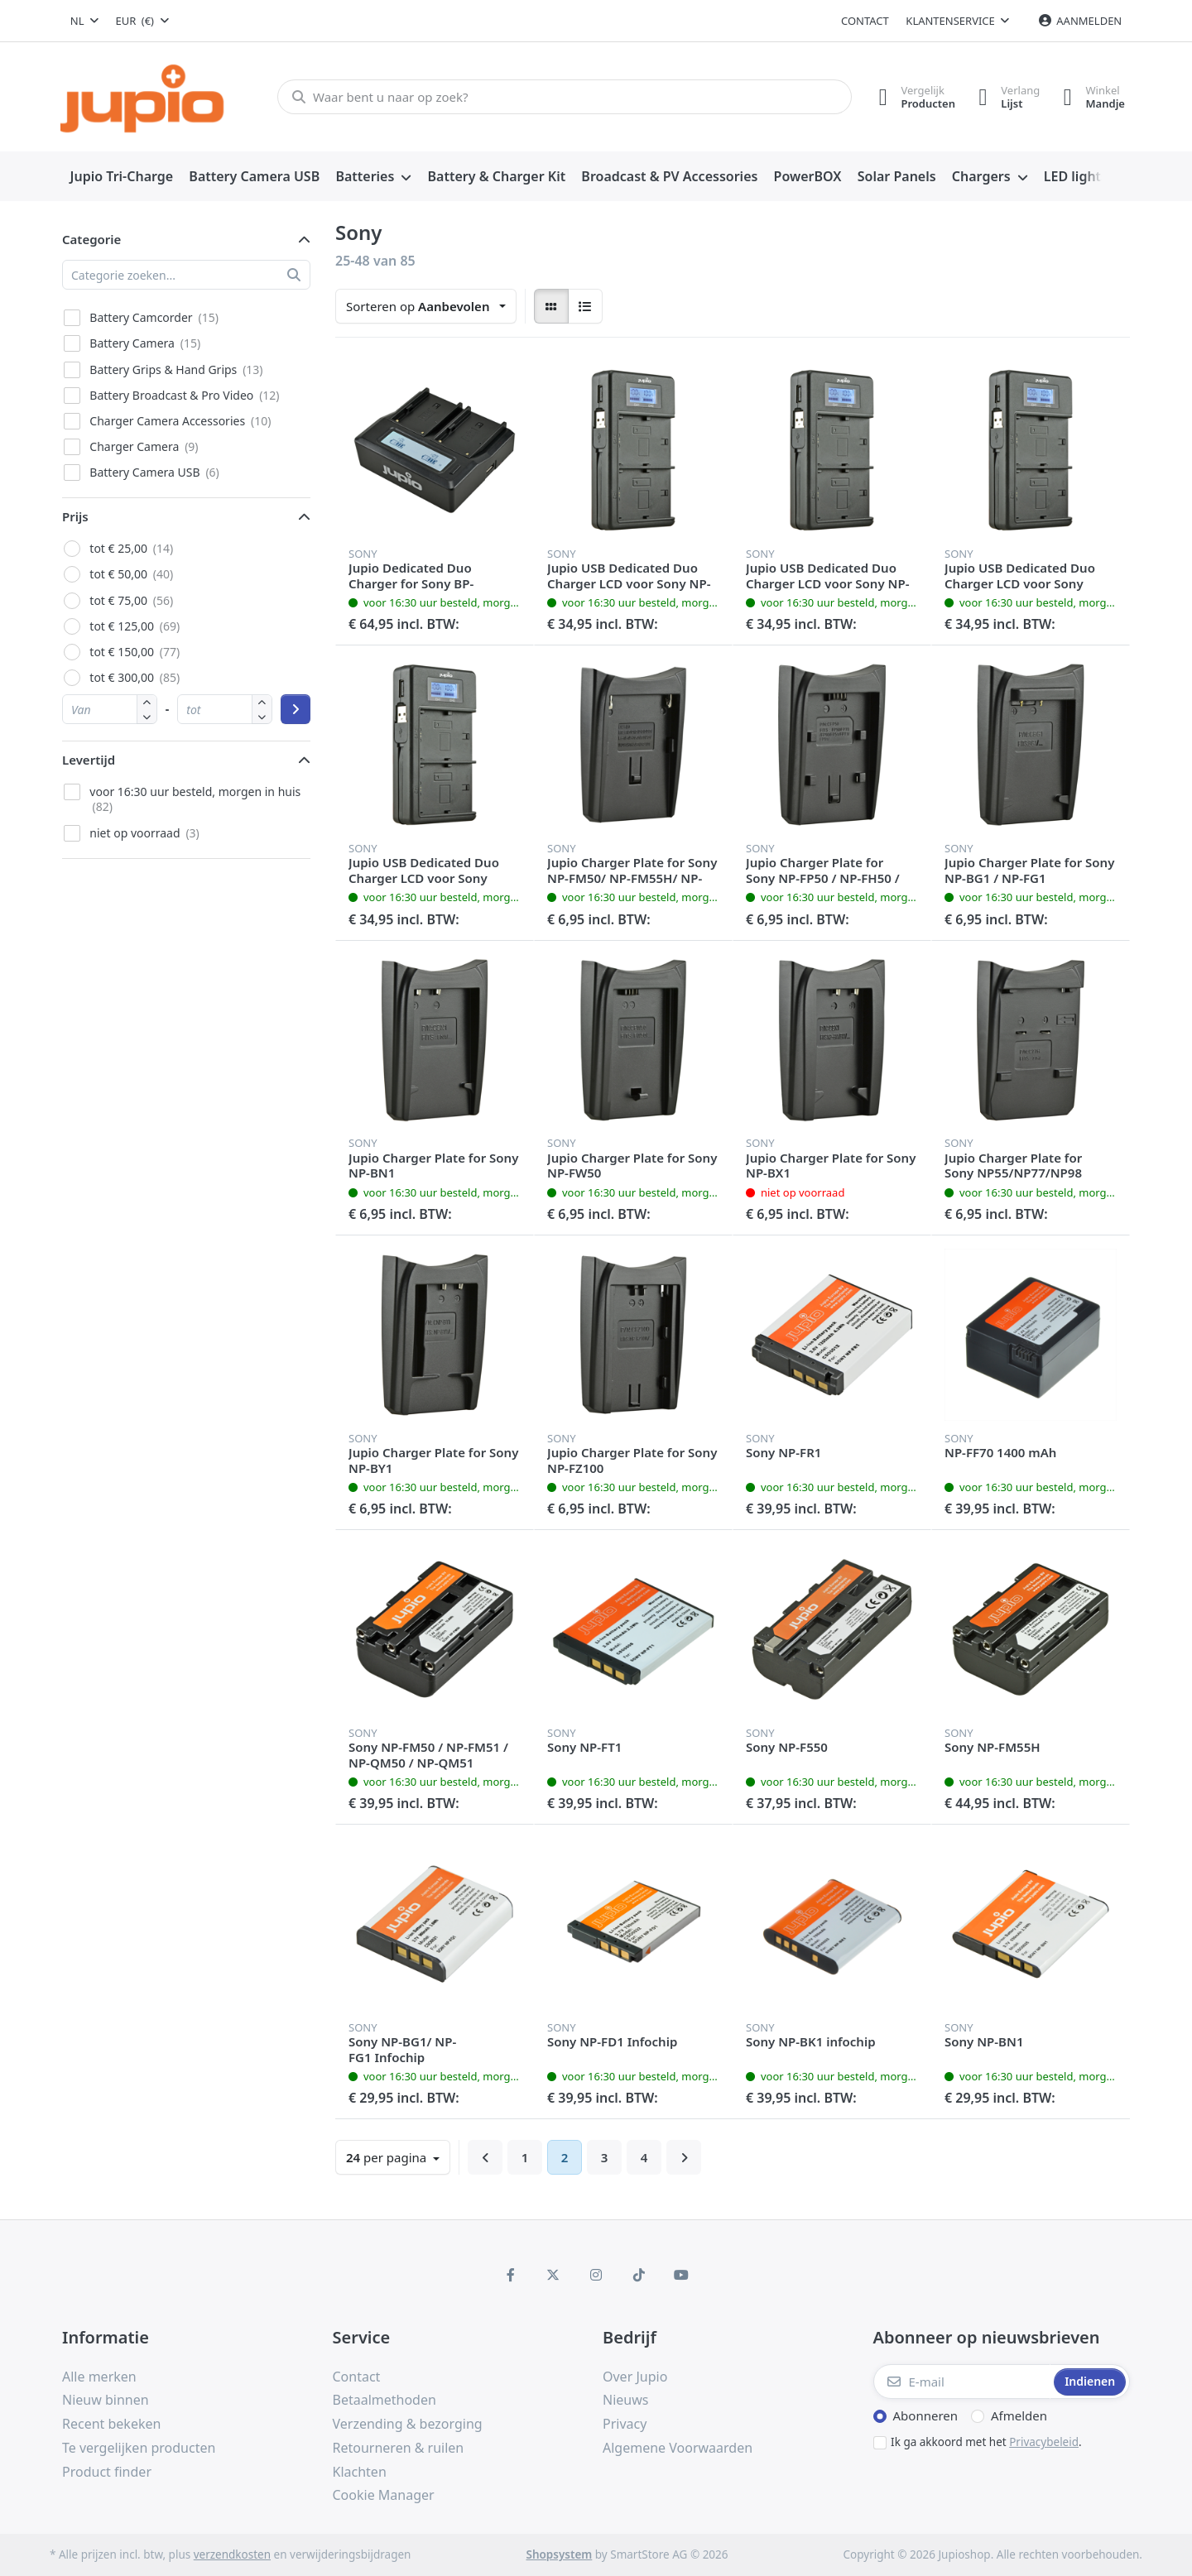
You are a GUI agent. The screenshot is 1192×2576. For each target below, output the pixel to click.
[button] (146, 716)
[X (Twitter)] (554, 2275)
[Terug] (485, 2157)
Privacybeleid (1044, 2441)
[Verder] (683, 2157)
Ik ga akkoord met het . (986, 2441)
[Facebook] (511, 2275)
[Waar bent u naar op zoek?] (562, 96)
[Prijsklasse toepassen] (295, 709)
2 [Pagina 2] (565, 2157)
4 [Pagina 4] (644, 2157)
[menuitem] (121, 177)
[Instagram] (596, 2275)
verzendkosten (232, 2554)
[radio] (551, 306)
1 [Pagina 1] (525, 2157)
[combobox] (84, 20)
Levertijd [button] (88, 759)
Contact (865, 20)
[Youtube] (681, 2275)
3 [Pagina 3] (604, 2157)
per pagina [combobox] (388, 2157)
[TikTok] (639, 2275)
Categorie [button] (91, 239)
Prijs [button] (75, 516)
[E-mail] (962, 2381)
